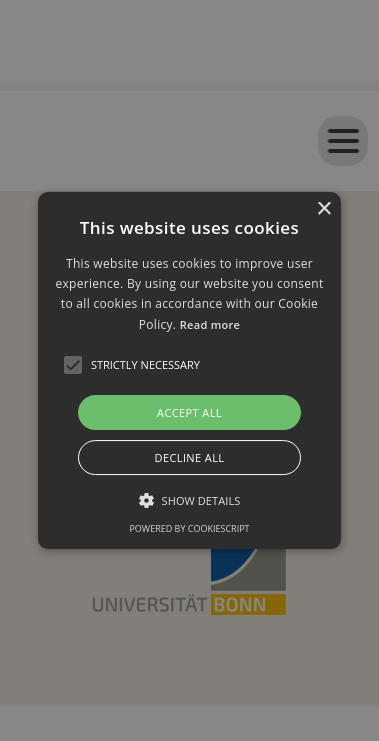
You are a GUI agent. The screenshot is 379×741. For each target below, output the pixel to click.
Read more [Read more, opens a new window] (210, 324)
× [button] (323, 209)
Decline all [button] (190, 457)
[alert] (189, 370)
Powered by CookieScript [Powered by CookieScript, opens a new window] (189, 528)
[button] (189, 371)
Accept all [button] (189, 412)
